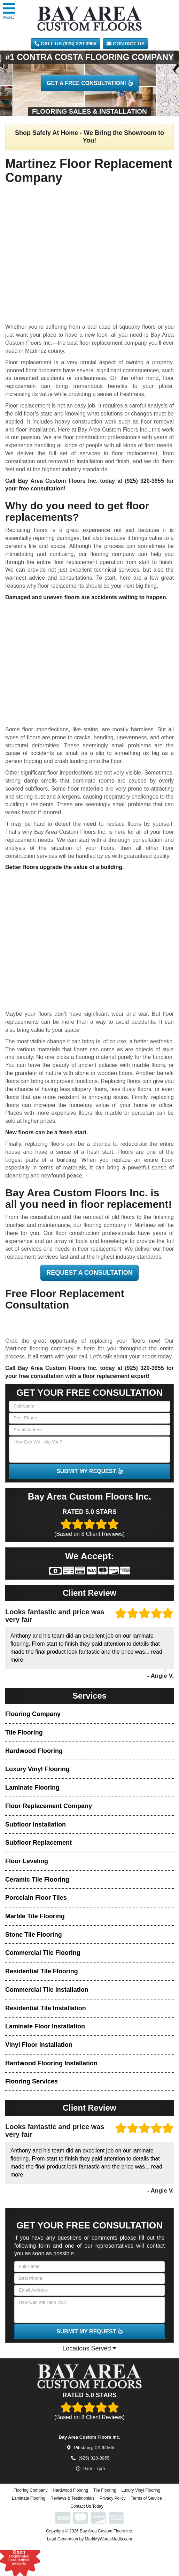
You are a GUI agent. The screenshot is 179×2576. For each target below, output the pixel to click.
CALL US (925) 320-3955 (65, 43)
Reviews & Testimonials (72, 2513)
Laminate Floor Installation (45, 2026)
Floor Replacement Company (48, 1806)
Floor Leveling (26, 1861)
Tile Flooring (24, 1732)
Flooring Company (33, 1713)
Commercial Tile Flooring (42, 1952)
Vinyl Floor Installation (38, 2044)
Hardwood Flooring (34, 1750)
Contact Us (126, 43)
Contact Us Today (86, 2521)
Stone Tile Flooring (33, 1934)
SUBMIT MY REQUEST (89, 1471)
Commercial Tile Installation (46, 1989)
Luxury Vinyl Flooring (37, 1769)
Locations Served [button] (89, 2348)
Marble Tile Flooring (35, 1916)
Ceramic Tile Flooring (37, 1879)
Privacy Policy (113, 2513)
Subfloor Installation (35, 1824)
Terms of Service (146, 2513)
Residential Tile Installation (45, 2008)
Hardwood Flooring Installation (51, 2063)
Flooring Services (31, 2081)
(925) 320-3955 (144, 481)
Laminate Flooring (32, 1787)
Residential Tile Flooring (41, 1971)
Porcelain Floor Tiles (36, 1897)
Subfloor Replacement (38, 1842)
